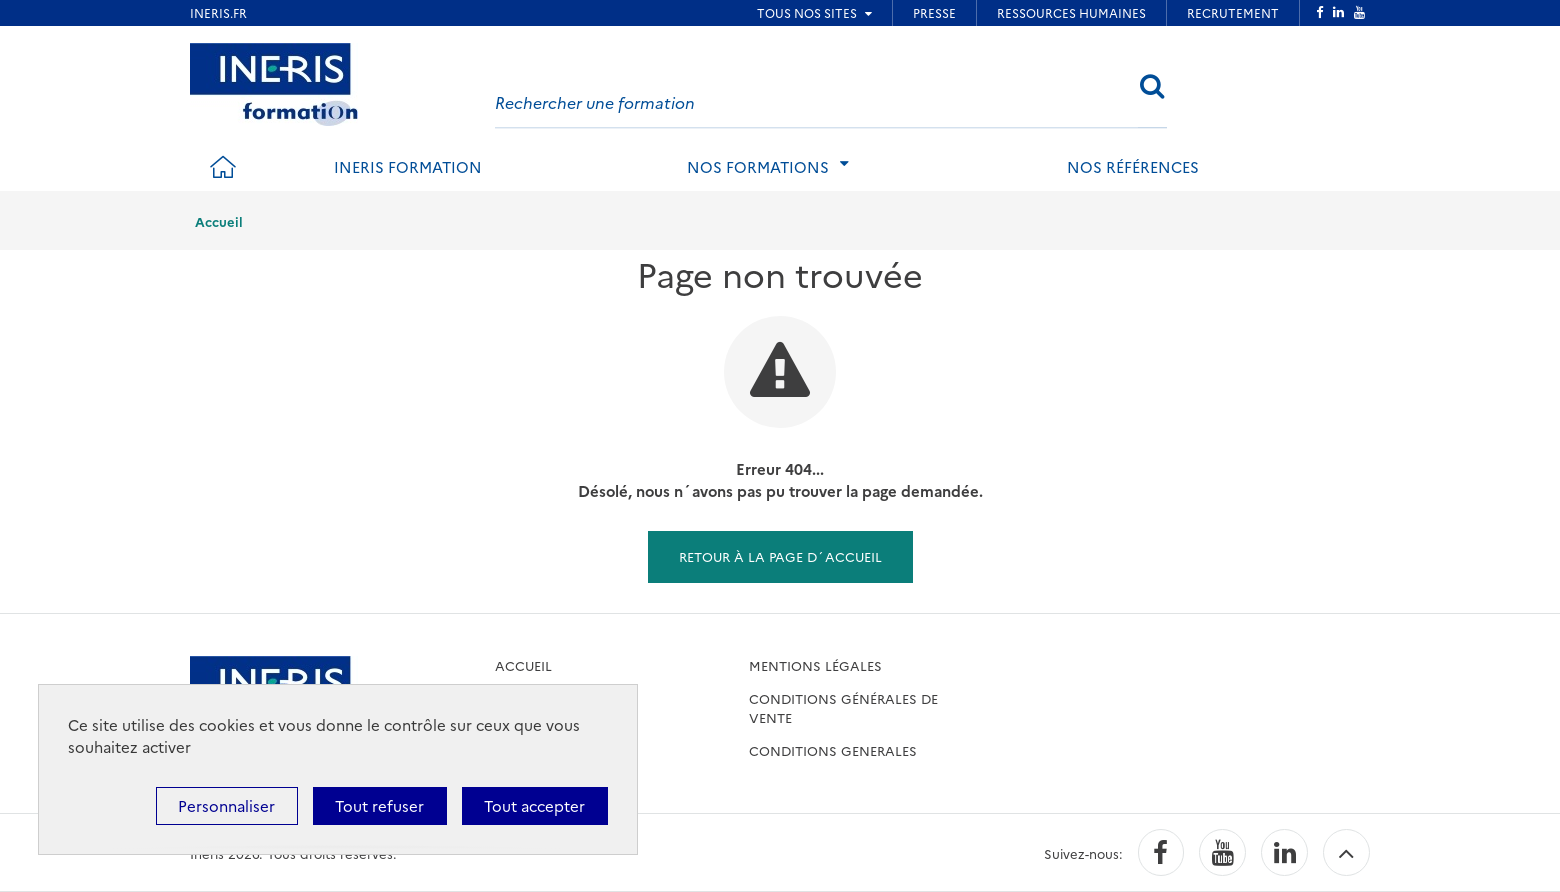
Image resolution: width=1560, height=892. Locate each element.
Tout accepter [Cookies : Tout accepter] (534, 805)
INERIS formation (408, 166)
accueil (523, 665)
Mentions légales (815, 665)
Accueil (219, 221)
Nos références (1133, 166)
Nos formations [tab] (758, 166)
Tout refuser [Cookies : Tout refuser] (379, 805)
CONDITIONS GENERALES (833, 750)
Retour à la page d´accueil (780, 556)
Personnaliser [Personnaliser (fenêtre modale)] (226, 805)
